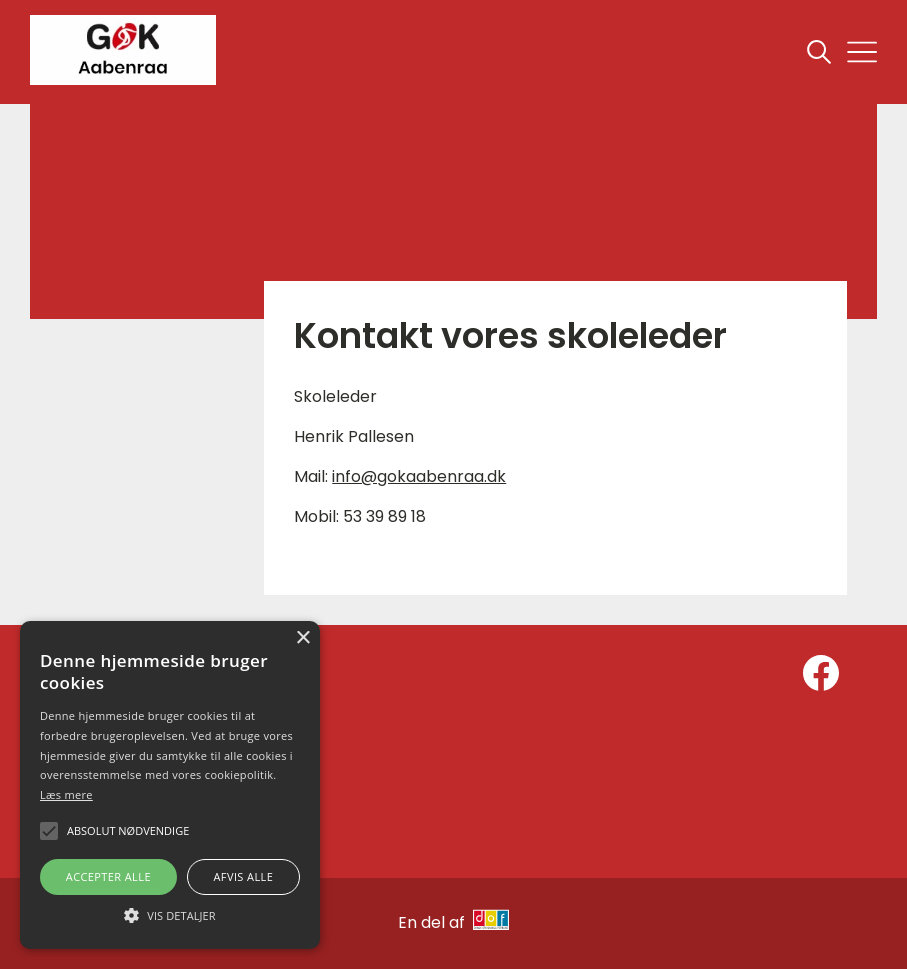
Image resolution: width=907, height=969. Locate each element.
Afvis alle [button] (243, 876)
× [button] (302, 638)
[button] (170, 914)
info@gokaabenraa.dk (419, 476)
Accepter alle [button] (108, 876)
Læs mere (66, 794)
